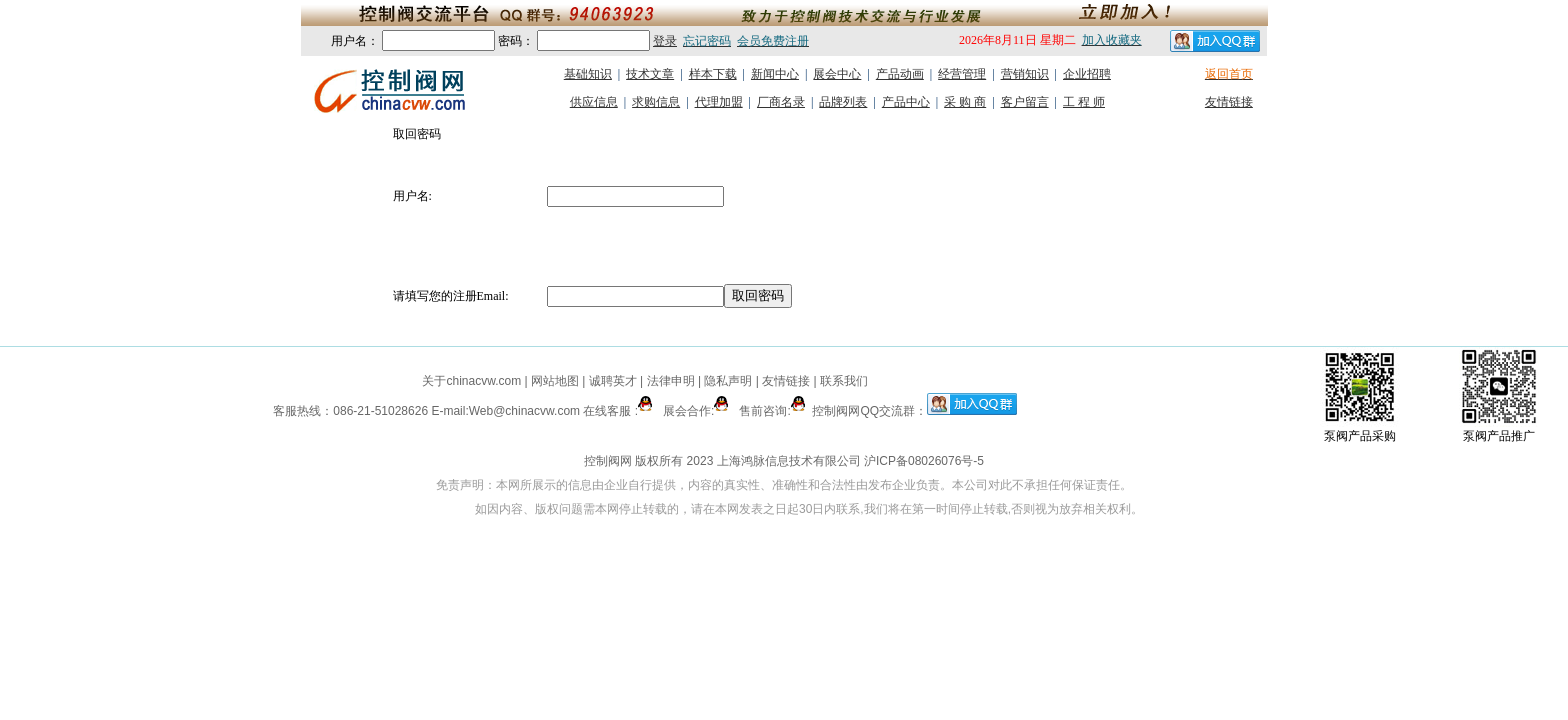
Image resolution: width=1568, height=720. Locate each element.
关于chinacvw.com (471, 381)
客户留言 (1025, 102)
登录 (665, 41)
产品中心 (906, 102)
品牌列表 (843, 102)
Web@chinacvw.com (524, 411)
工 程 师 (1084, 102)
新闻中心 (775, 74)
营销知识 (1025, 74)
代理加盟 (719, 102)
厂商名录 (781, 102)
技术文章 (650, 74)
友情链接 (1229, 102)
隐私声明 (728, 381)
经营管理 (962, 74)
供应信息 (594, 102)
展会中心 (837, 74)
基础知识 (588, 74)
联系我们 (844, 381)
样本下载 (713, 74)
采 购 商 (965, 102)
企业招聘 (1087, 74)
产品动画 (900, 74)
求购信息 (656, 102)
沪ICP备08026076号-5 (924, 461)
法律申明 (671, 381)
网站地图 (555, 381)
